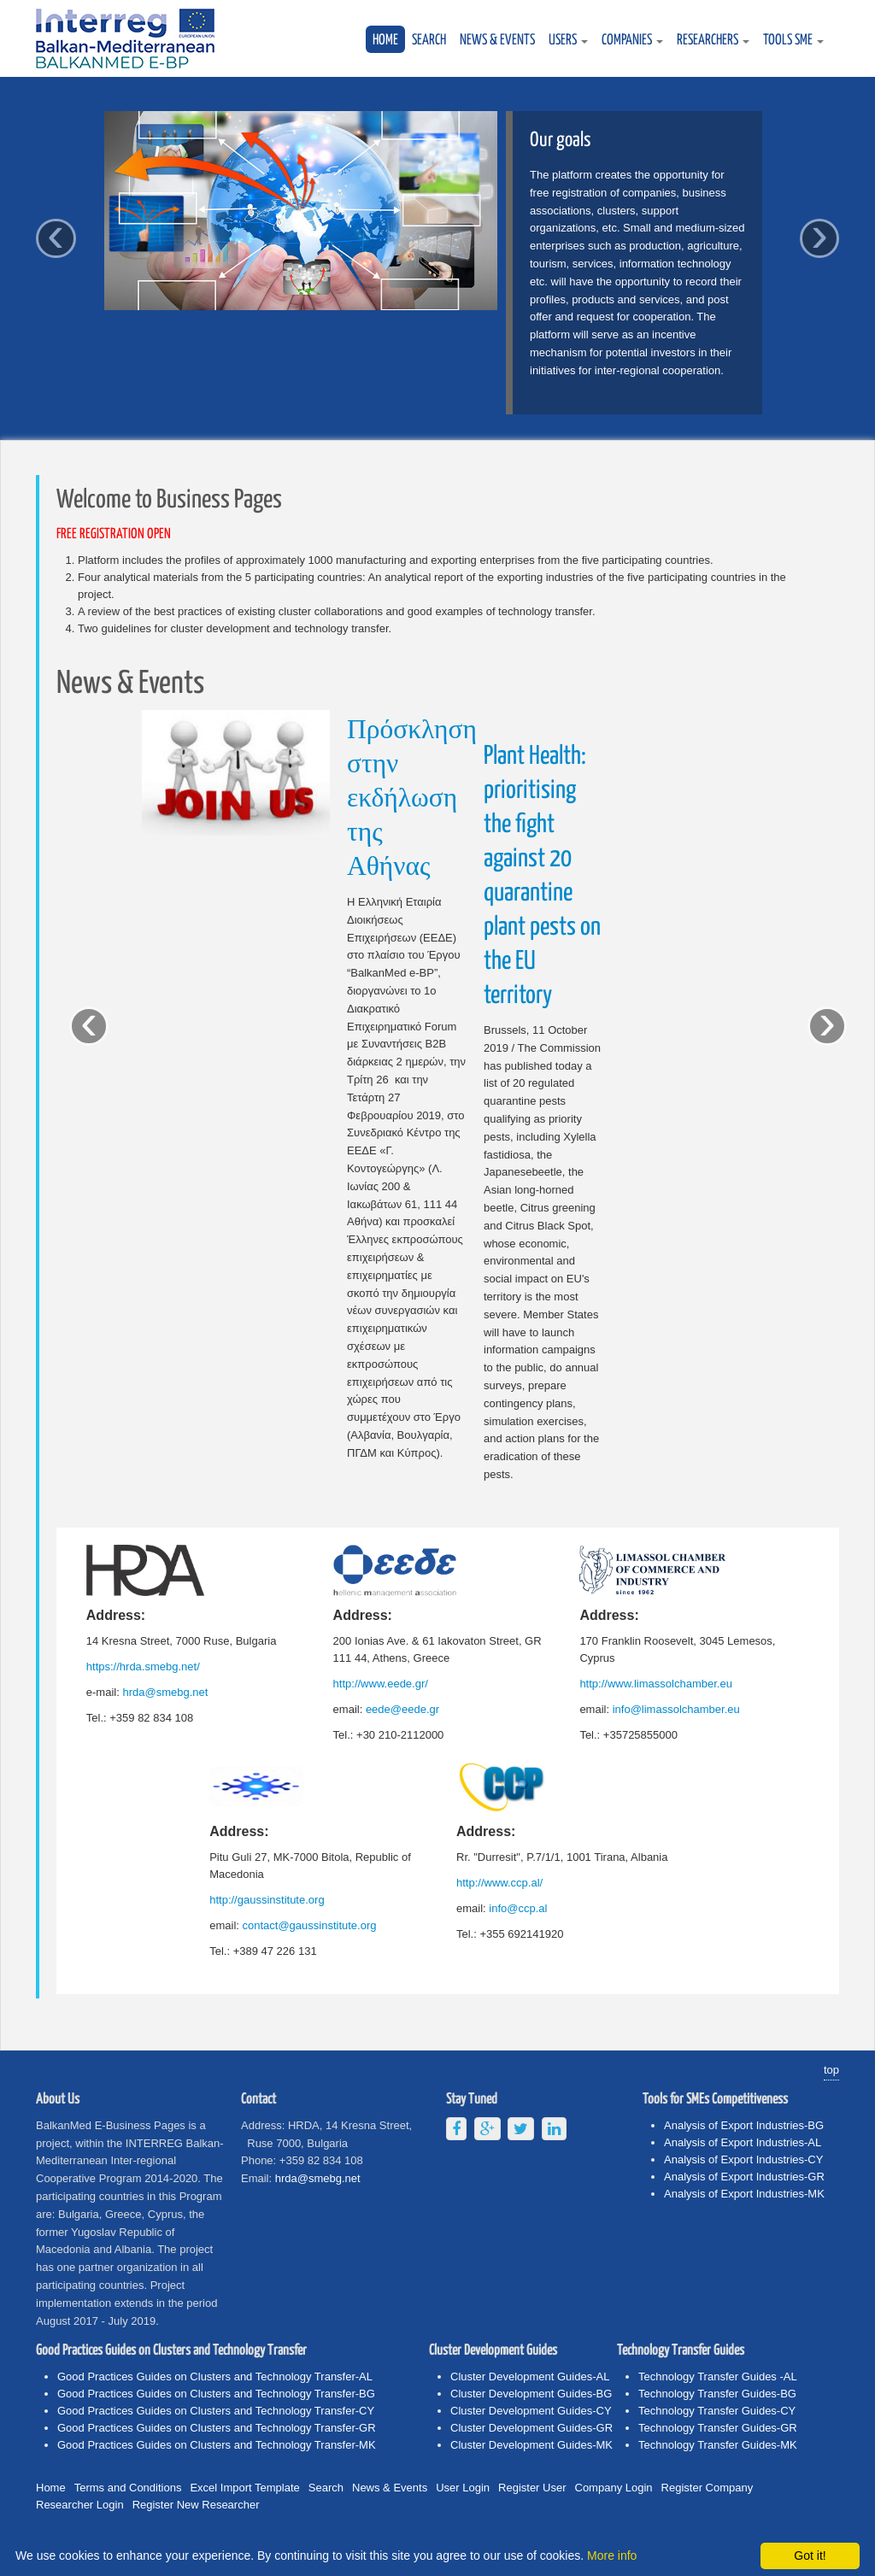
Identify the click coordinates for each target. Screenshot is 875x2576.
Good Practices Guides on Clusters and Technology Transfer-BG (216, 2393)
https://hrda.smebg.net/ (143, 1666)
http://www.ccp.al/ (499, 1882)
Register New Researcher (196, 2504)
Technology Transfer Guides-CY (717, 2410)
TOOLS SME (793, 40)
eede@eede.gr (402, 1709)
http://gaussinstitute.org (266, 1899)
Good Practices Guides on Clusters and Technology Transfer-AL (215, 2376)
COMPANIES (632, 40)
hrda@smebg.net (165, 1692)
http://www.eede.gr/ (380, 1683)
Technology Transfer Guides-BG (717, 2393)
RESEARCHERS (713, 40)
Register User (532, 2487)
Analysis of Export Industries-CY (743, 2159)
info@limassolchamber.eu (676, 1709)
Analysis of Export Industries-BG (744, 2125)
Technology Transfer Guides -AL (717, 2376)
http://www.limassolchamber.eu (655, 1683)
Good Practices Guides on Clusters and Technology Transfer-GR (216, 2427)
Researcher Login (80, 2504)
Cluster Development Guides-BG (531, 2393)
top (831, 2069)
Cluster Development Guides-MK (531, 2444)
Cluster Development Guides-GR (531, 2427)
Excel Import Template (244, 2487)
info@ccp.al (518, 1908)
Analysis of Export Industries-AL (742, 2142)
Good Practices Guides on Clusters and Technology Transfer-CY (215, 2410)
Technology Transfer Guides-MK (717, 2444)
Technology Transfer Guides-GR (717, 2427)
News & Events (497, 40)
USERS (568, 40)
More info (612, 2555)
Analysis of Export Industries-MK (744, 2193)
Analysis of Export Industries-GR (744, 2176)
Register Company (707, 2487)
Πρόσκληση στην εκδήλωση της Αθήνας (412, 799)
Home (385, 40)
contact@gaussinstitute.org (310, 1925)
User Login (463, 2487)
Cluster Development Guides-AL (529, 2376)
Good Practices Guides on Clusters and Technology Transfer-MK (216, 2444)
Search (429, 40)
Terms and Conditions (128, 2487)
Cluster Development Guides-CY (531, 2410)
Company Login (614, 2487)
